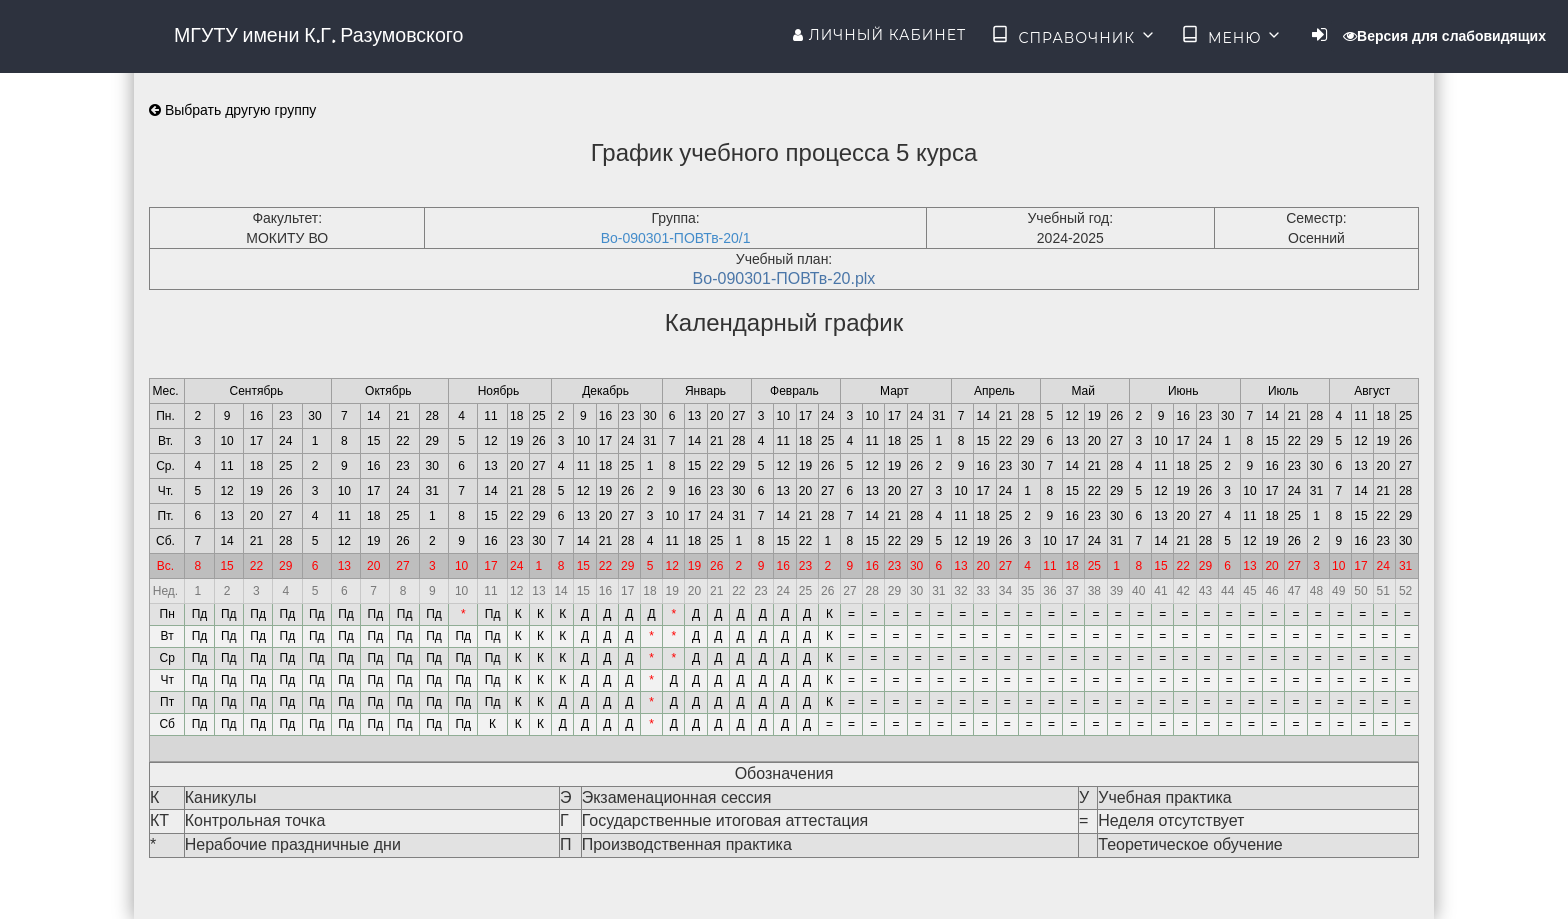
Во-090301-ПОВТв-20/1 (676, 238)
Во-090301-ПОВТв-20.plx (784, 278)
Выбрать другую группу (232, 110)
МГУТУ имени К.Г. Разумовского (318, 35)
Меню (1232, 36)
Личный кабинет (879, 35)
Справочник (1073, 36)
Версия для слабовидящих (1444, 36)
